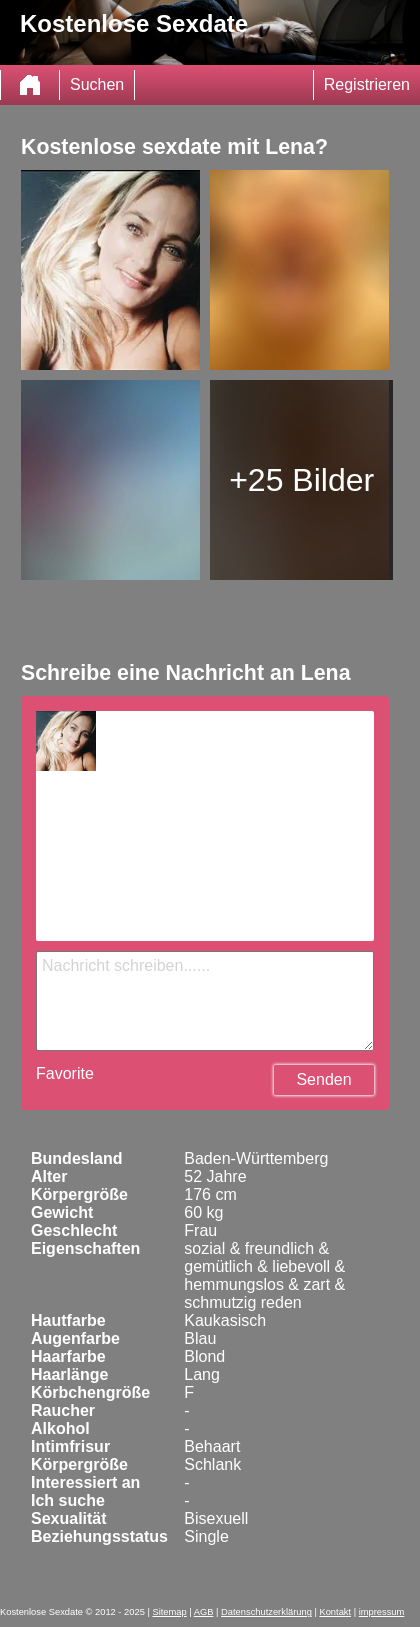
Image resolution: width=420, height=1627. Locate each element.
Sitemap (169, 1612)
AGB (204, 1612)
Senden (323, 1079)
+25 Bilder (301, 480)
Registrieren (367, 84)
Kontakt (335, 1612)
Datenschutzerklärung (266, 1612)
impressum (382, 1612)
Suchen (97, 84)
